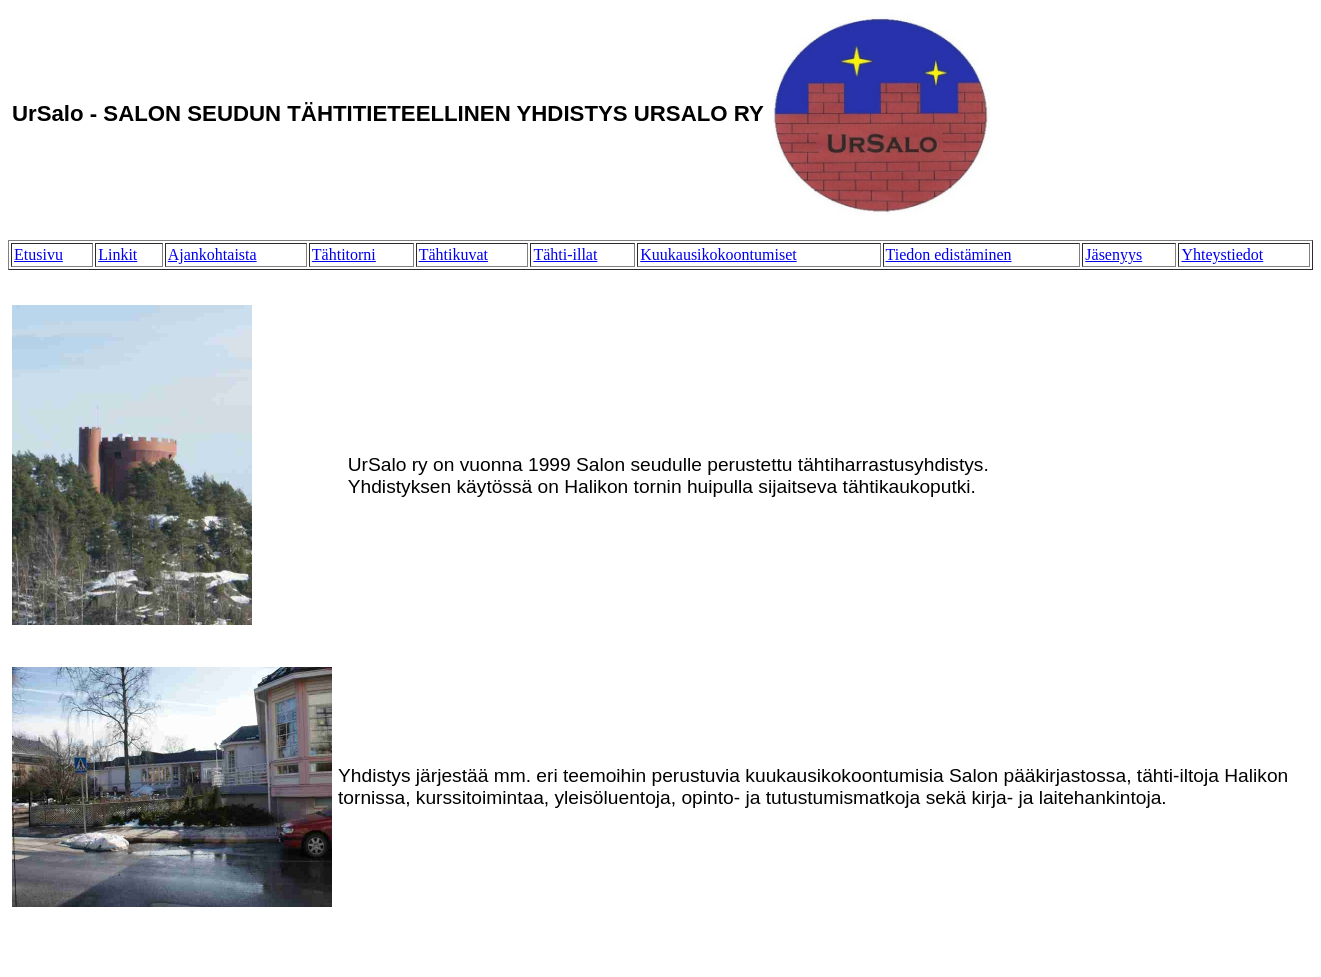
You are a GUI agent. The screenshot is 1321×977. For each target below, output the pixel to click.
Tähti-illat (565, 254)
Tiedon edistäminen (949, 254)
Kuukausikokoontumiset (718, 254)
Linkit (117, 254)
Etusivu (38, 254)
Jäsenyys (1113, 254)
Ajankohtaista (212, 254)
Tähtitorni (344, 254)
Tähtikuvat (453, 254)
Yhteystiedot (1222, 254)
